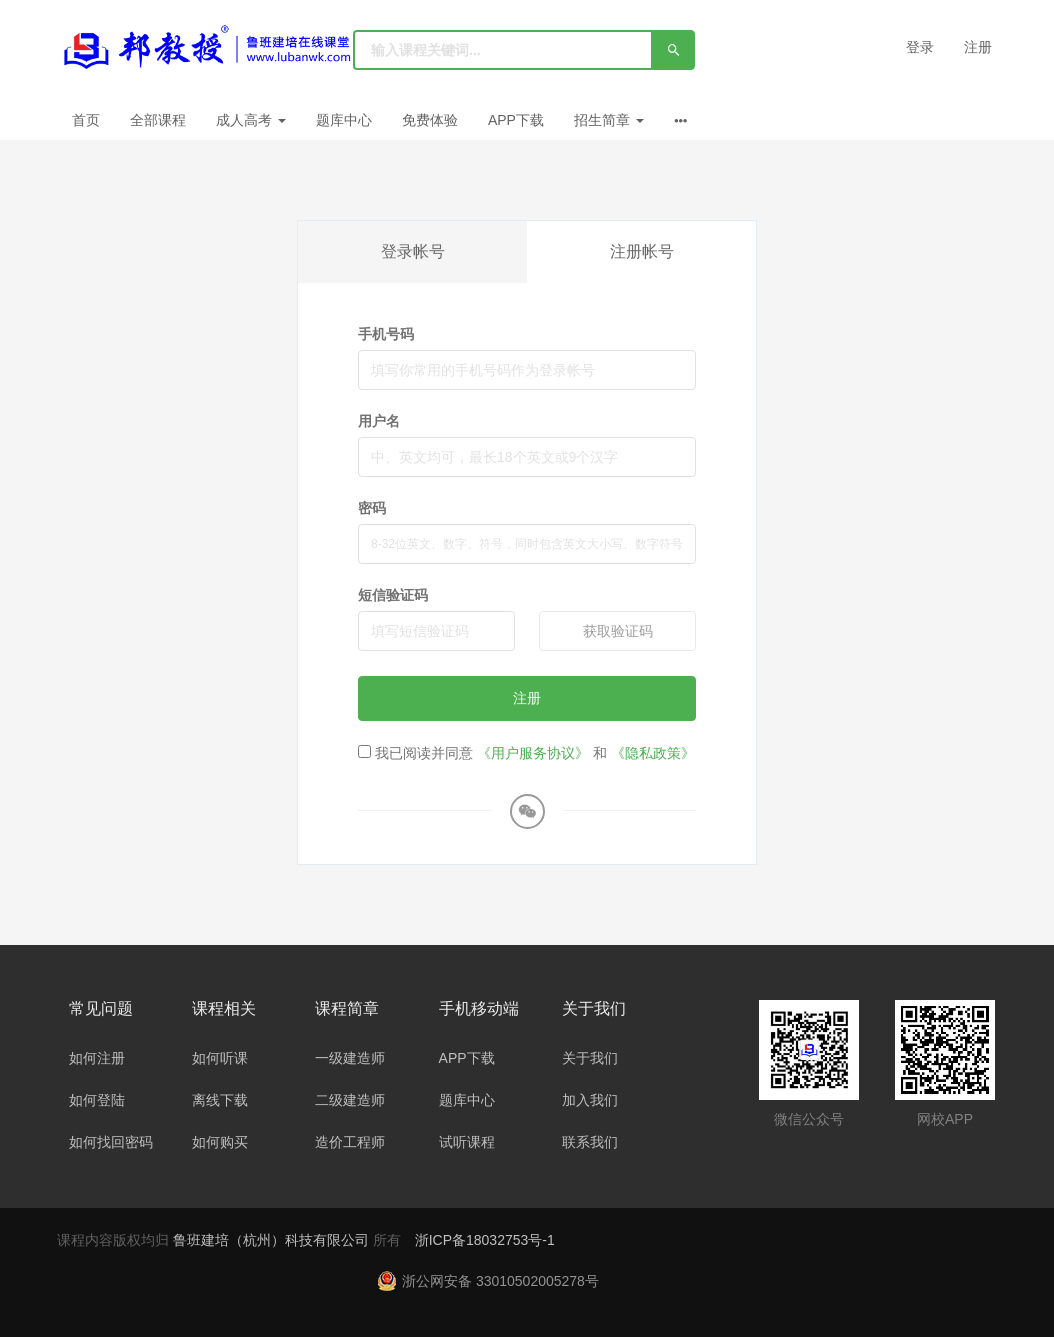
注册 (978, 47)
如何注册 (97, 1058)
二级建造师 (350, 1100)
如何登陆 (97, 1100)
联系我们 (590, 1142)
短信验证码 (393, 595)
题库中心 (344, 120)
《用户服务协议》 (533, 753)
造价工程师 (350, 1142)
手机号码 (386, 334)
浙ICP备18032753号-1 (485, 1240)
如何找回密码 (111, 1142)
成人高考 (251, 120)
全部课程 (158, 120)
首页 (86, 120)
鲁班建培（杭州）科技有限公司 (273, 1240)
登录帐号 (413, 251)
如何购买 (220, 1142)
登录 (920, 47)
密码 (372, 508)
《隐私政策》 (653, 753)
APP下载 (516, 120)
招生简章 (609, 120)
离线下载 (220, 1100)
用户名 (379, 421)
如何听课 (220, 1058)
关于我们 (590, 1058)
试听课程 (467, 1142)
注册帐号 (642, 251)
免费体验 (430, 120)
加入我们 (590, 1100)
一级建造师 (350, 1058)
